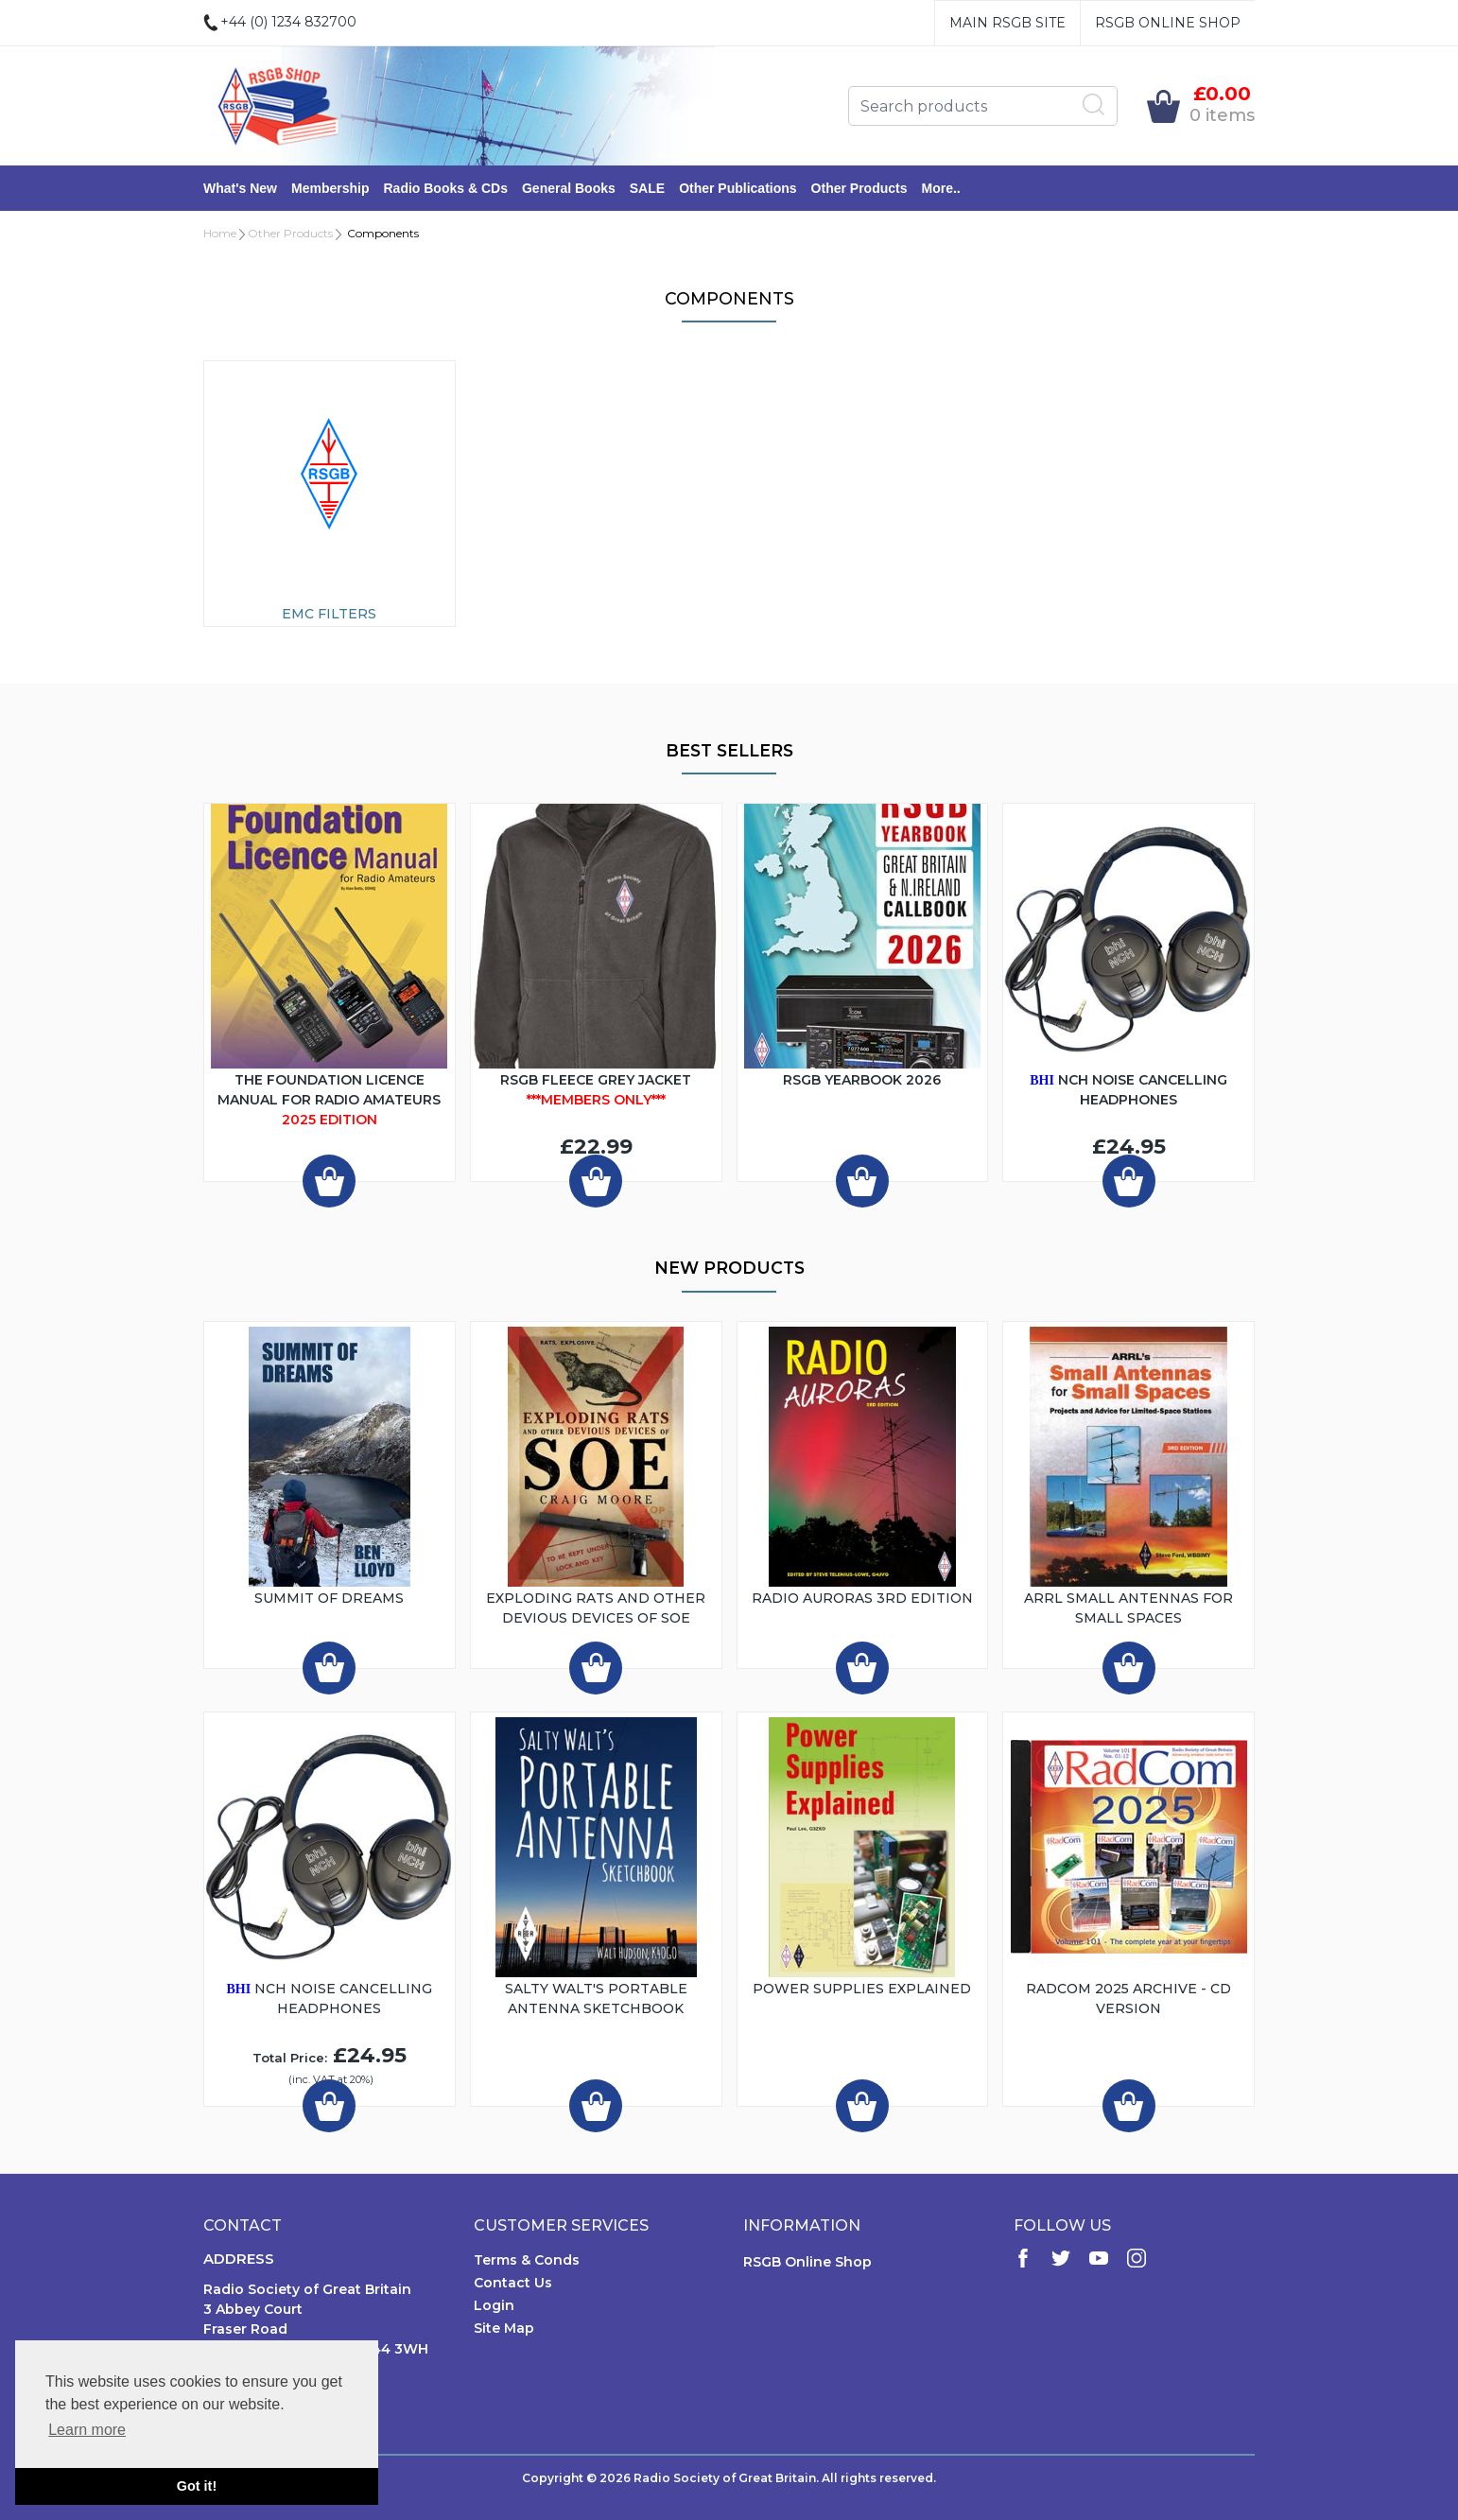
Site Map (504, 2328)
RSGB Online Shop (1168, 22)
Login (494, 2305)
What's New (240, 188)
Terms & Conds (527, 2259)
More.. (941, 188)
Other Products (859, 188)
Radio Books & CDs (445, 188)
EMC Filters (329, 613)
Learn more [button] (87, 2430)
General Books (569, 188)
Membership (330, 188)
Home (219, 233)
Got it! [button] (197, 2486)
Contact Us (513, 2282)
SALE (647, 188)
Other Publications (737, 188)
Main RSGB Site (1007, 22)
